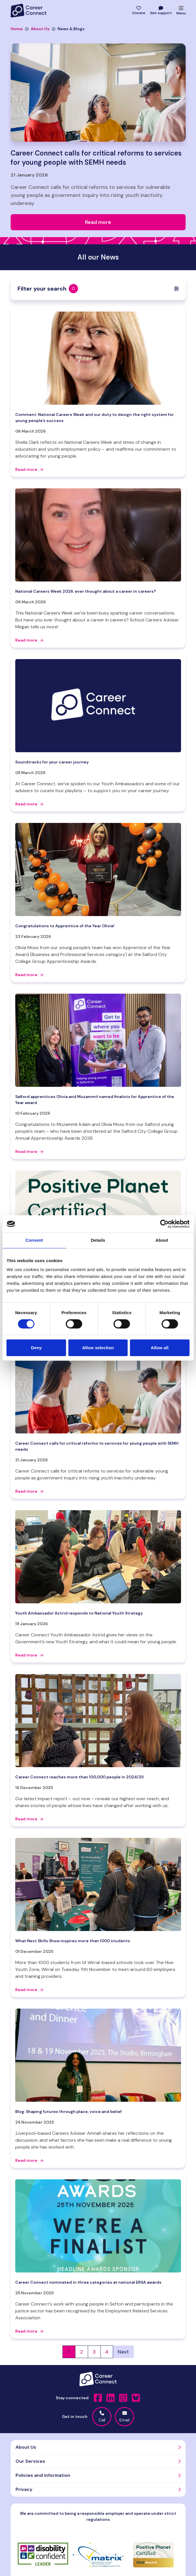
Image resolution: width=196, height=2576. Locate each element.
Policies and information (43, 2475)
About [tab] (161, 1240)
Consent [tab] (34, 1240)
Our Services (30, 2461)
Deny (36, 1347)
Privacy (24, 2489)
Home (17, 28)
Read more (29, 469)
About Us (37, 28)
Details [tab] (98, 1240)
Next (123, 2351)
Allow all (160, 1347)
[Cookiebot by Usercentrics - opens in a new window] (164, 1224)
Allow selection (98, 1347)
